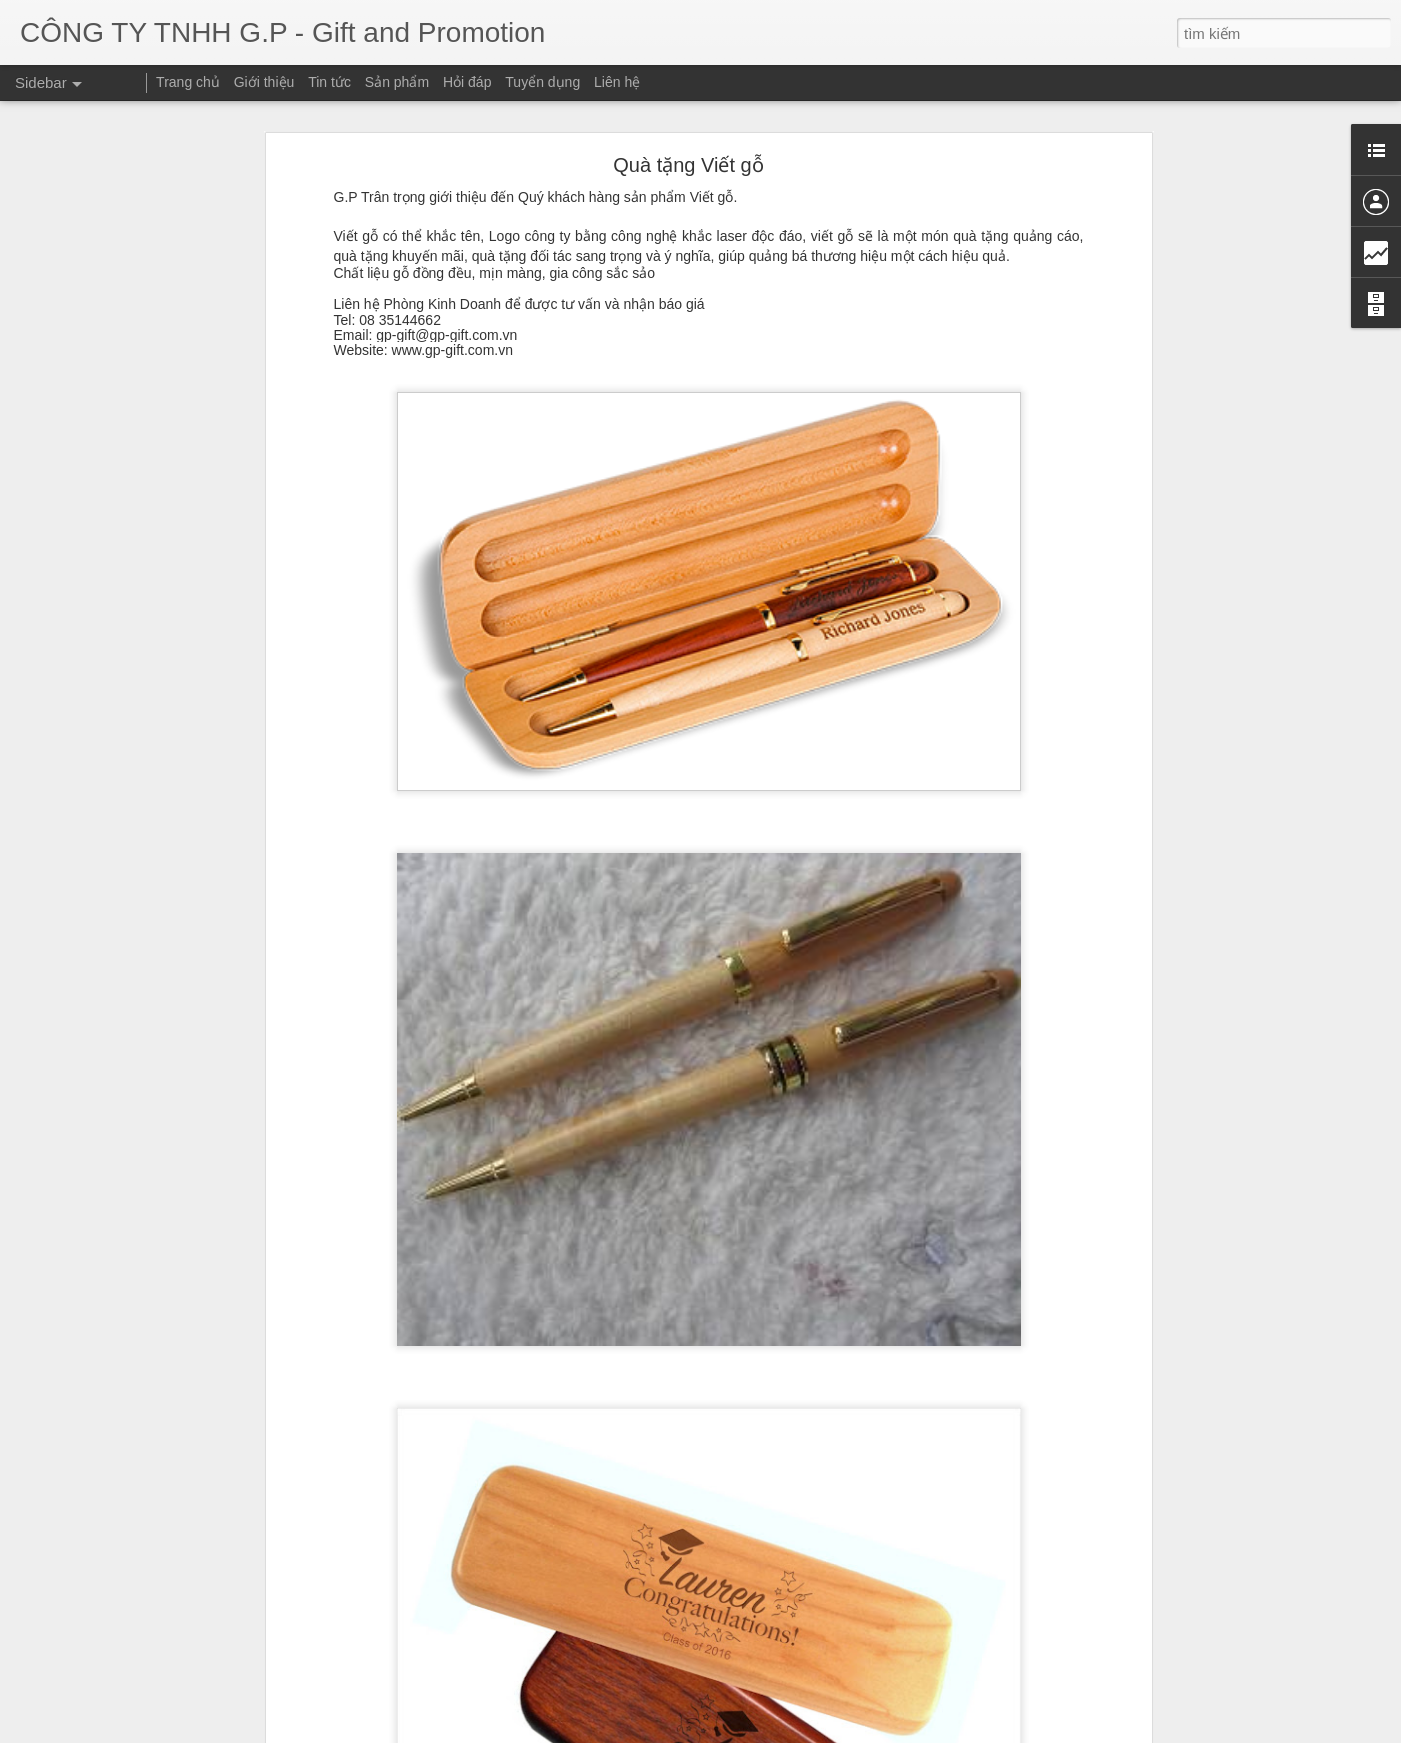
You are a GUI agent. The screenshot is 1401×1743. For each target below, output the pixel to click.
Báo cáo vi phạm (1113, 1731)
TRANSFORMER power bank (128, 1652)
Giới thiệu (264, 82)
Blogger (1046, 1731)
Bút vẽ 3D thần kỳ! (98, 1697)
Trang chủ (188, 82)
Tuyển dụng (542, 82)
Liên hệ (617, 82)
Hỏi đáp (467, 82)
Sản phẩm (397, 82)
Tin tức (329, 82)
